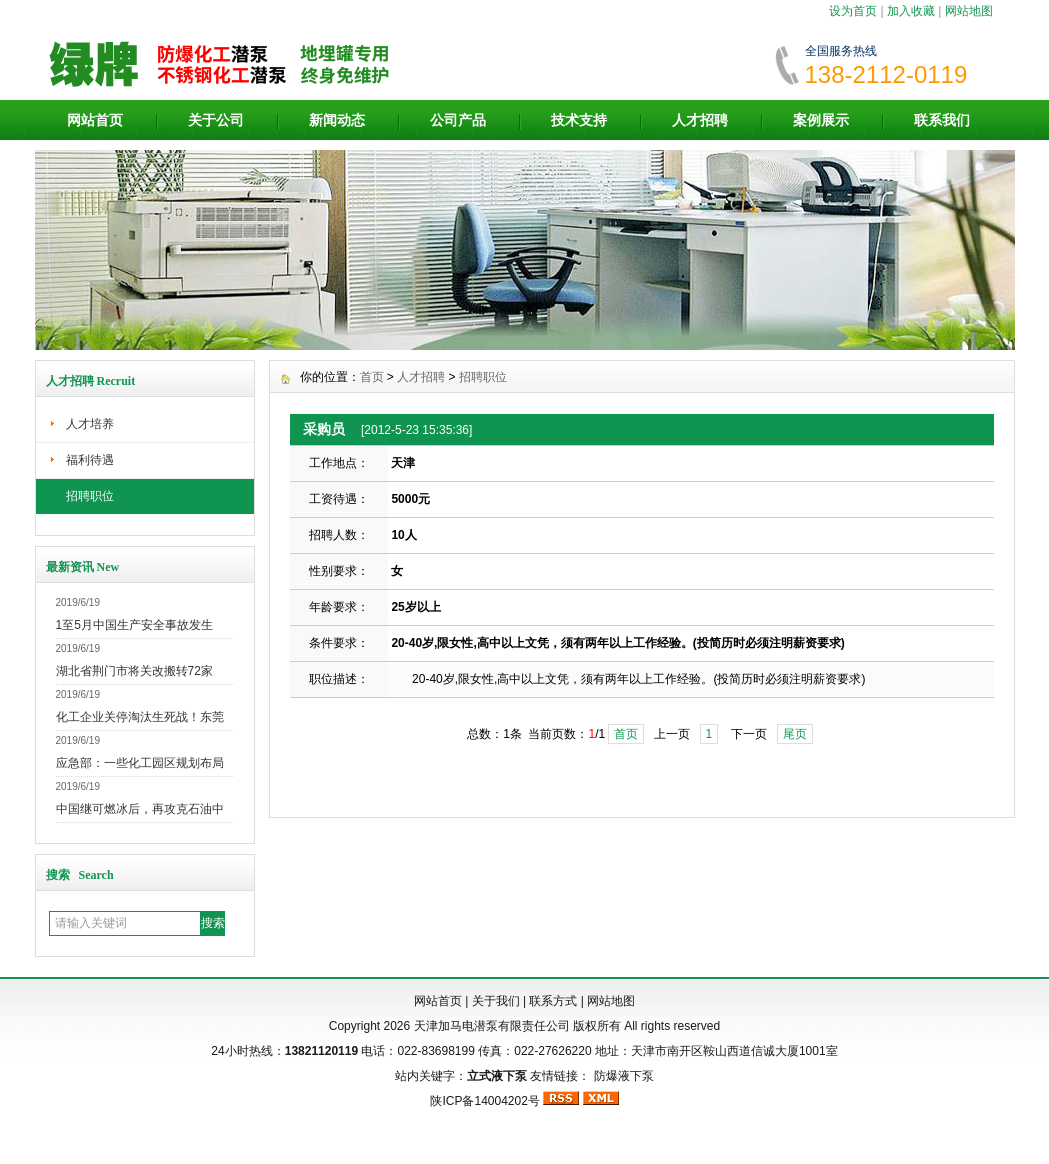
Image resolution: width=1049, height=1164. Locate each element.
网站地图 (969, 11)
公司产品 (458, 120)
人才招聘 (700, 120)
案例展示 (821, 120)
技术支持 (579, 120)
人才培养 (90, 424)
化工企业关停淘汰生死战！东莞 (140, 717)
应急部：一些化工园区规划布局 (140, 763)
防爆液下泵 (624, 1076)
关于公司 (216, 120)
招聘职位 (90, 496)
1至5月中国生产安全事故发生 (134, 625)
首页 (372, 377)
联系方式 (553, 1001)
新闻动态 (337, 120)
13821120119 (321, 1051)
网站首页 (95, 120)
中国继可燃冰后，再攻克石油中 (140, 809)
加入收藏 (911, 11)
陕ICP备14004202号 (484, 1101)
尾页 (795, 734)
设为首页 (853, 11)
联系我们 (942, 120)
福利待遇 (90, 460)
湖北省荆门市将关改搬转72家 (134, 671)
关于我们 (496, 1001)
